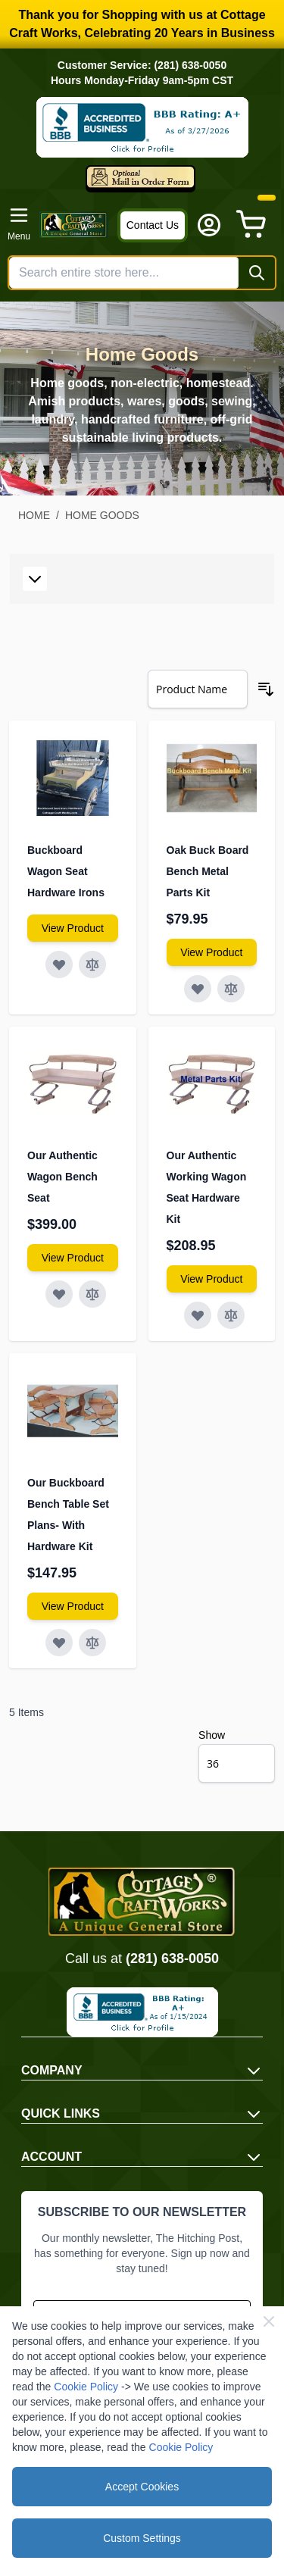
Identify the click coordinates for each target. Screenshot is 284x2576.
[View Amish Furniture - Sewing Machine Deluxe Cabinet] (72, 928)
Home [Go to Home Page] (34, 515)
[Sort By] (198, 689)
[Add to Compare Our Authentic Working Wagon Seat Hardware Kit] (231, 1315)
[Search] (257, 273)
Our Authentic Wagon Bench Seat (62, 1176)
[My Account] (209, 225)
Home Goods (102, 515)
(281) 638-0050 (172, 1958)
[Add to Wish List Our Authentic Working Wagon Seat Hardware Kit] (197, 1315)
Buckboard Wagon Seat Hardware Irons (66, 871)
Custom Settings (142, 2538)
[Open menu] (19, 224)
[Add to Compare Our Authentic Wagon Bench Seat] (92, 1294)
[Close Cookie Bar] (269, 2321)
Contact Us (152, 225)
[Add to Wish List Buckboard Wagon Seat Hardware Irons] (59, 964)
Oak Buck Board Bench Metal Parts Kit (208, 871)
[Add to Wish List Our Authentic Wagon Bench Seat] (59, 1294)
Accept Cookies (142, 2487)
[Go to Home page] (73, 224)
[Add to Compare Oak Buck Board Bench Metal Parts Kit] (231, 988)
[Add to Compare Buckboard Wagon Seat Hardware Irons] (92, 964)
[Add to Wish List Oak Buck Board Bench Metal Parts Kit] (197, 988)
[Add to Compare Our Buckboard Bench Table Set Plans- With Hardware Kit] (92, 1642)
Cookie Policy (86, 2387)
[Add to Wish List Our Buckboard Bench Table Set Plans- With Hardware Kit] (59, 1642)
